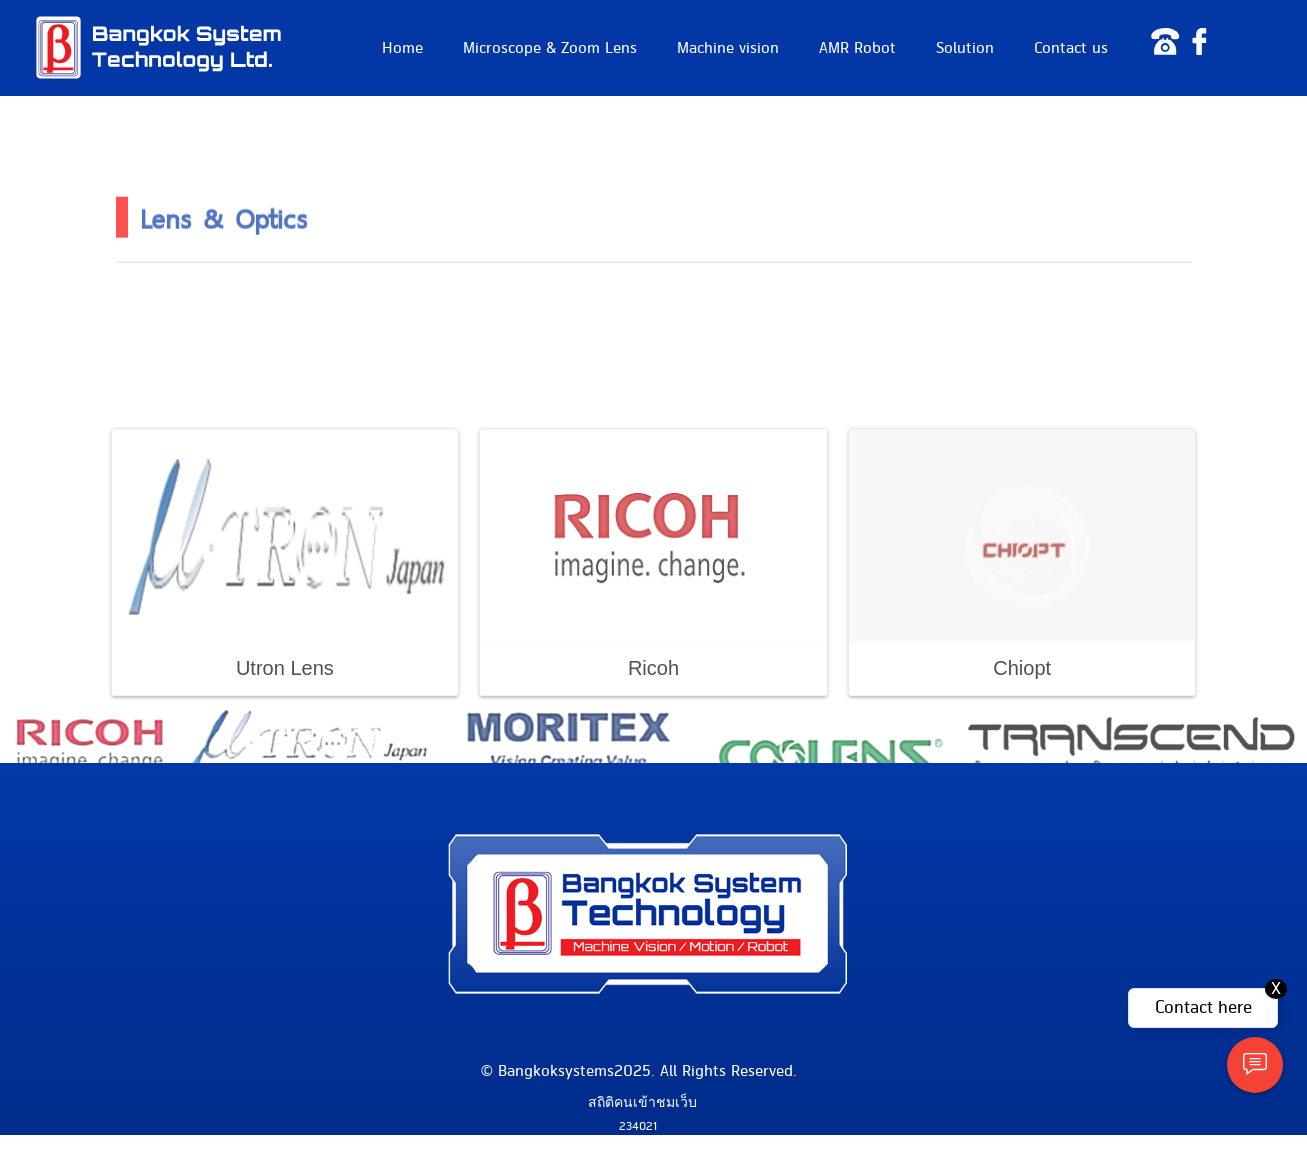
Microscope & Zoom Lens (550, 48)
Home (402, 48)
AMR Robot (857, 48)
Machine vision (728, 48)
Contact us (1071, 48)
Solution (965, 48)
